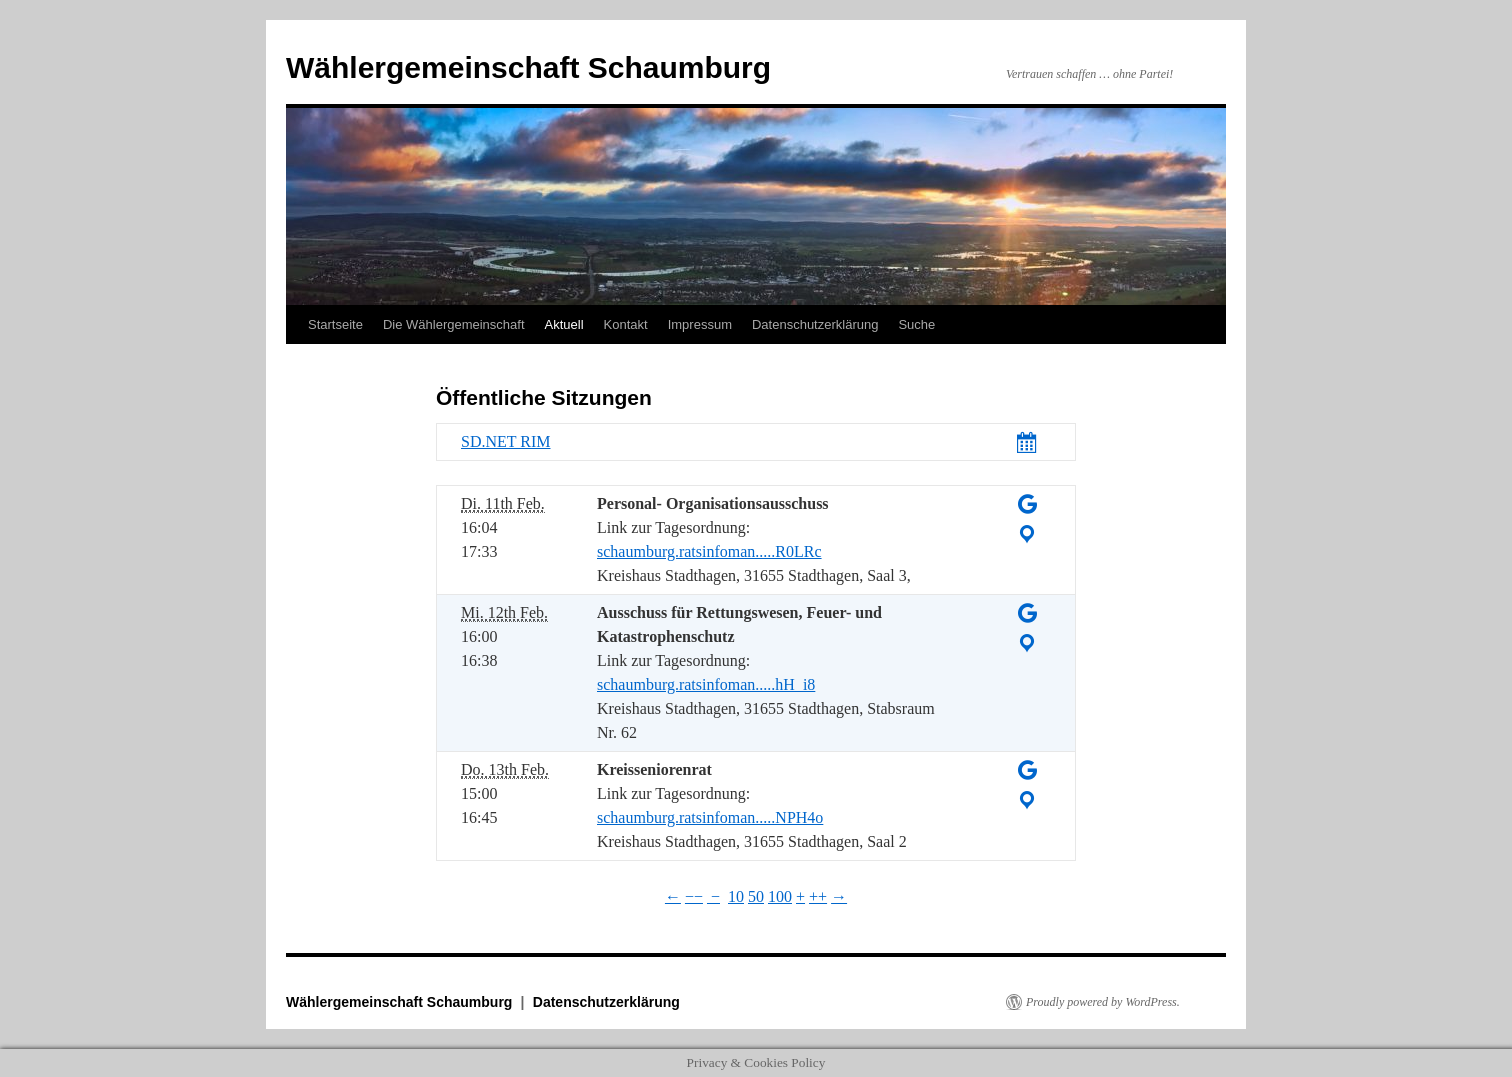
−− (694, 896)
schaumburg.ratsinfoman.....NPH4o (710, 817)
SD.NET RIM (506, 441)
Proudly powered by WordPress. (1103, 1002)
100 (780, 896)
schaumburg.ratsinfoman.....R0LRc (709, 551)
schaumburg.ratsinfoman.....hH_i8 (706, 684)
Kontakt (626, 324)
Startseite (335, 324)
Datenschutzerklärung (815, 324)
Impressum (700, 324)
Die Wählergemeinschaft (454, 324)
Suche (916, 324)
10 (736, 896)
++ (818, 896)
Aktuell (564, 324)
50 (756, 896)
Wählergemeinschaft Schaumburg (528, 67)
